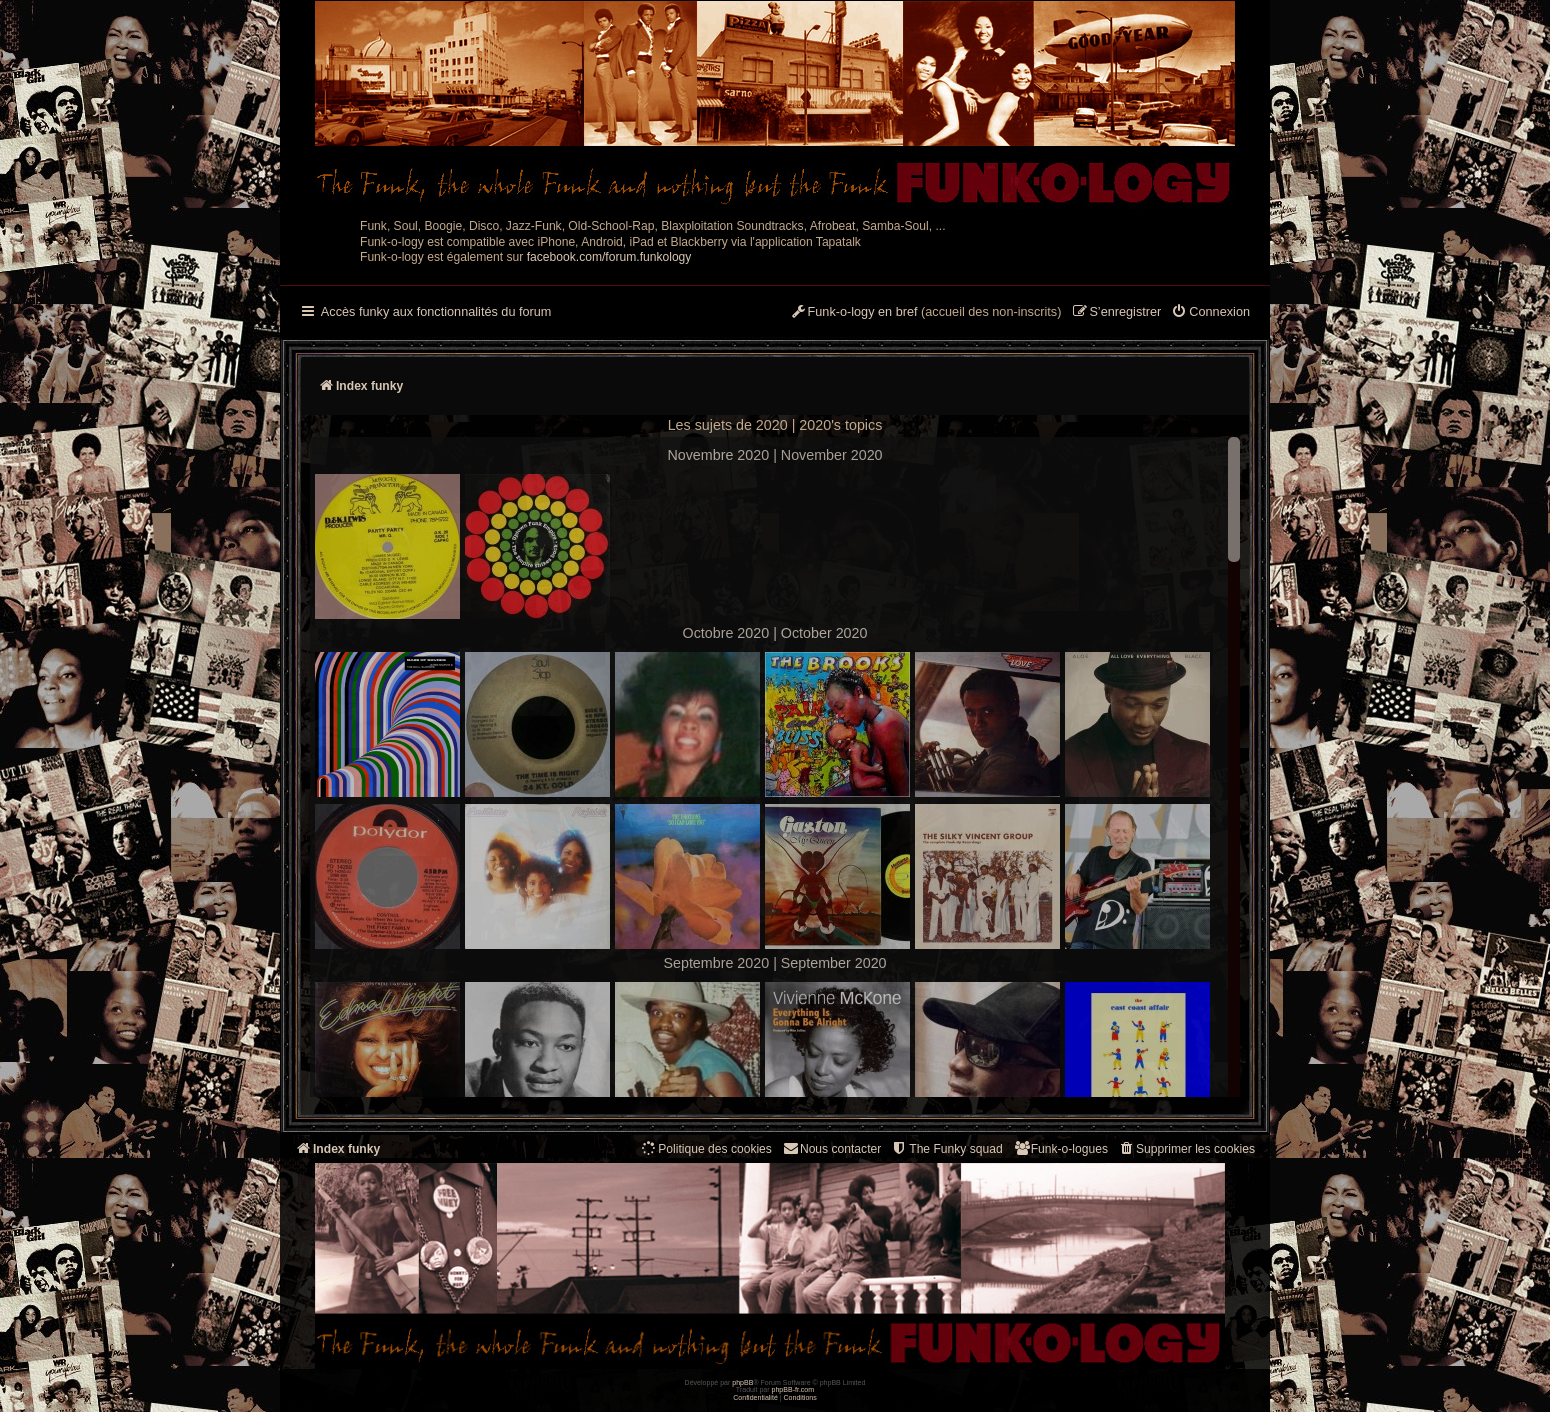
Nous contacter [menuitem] (831, 1148)
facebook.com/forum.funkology (609, 257)
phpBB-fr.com (793, 1389)
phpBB (742, 1382)
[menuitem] (1210, 313)
